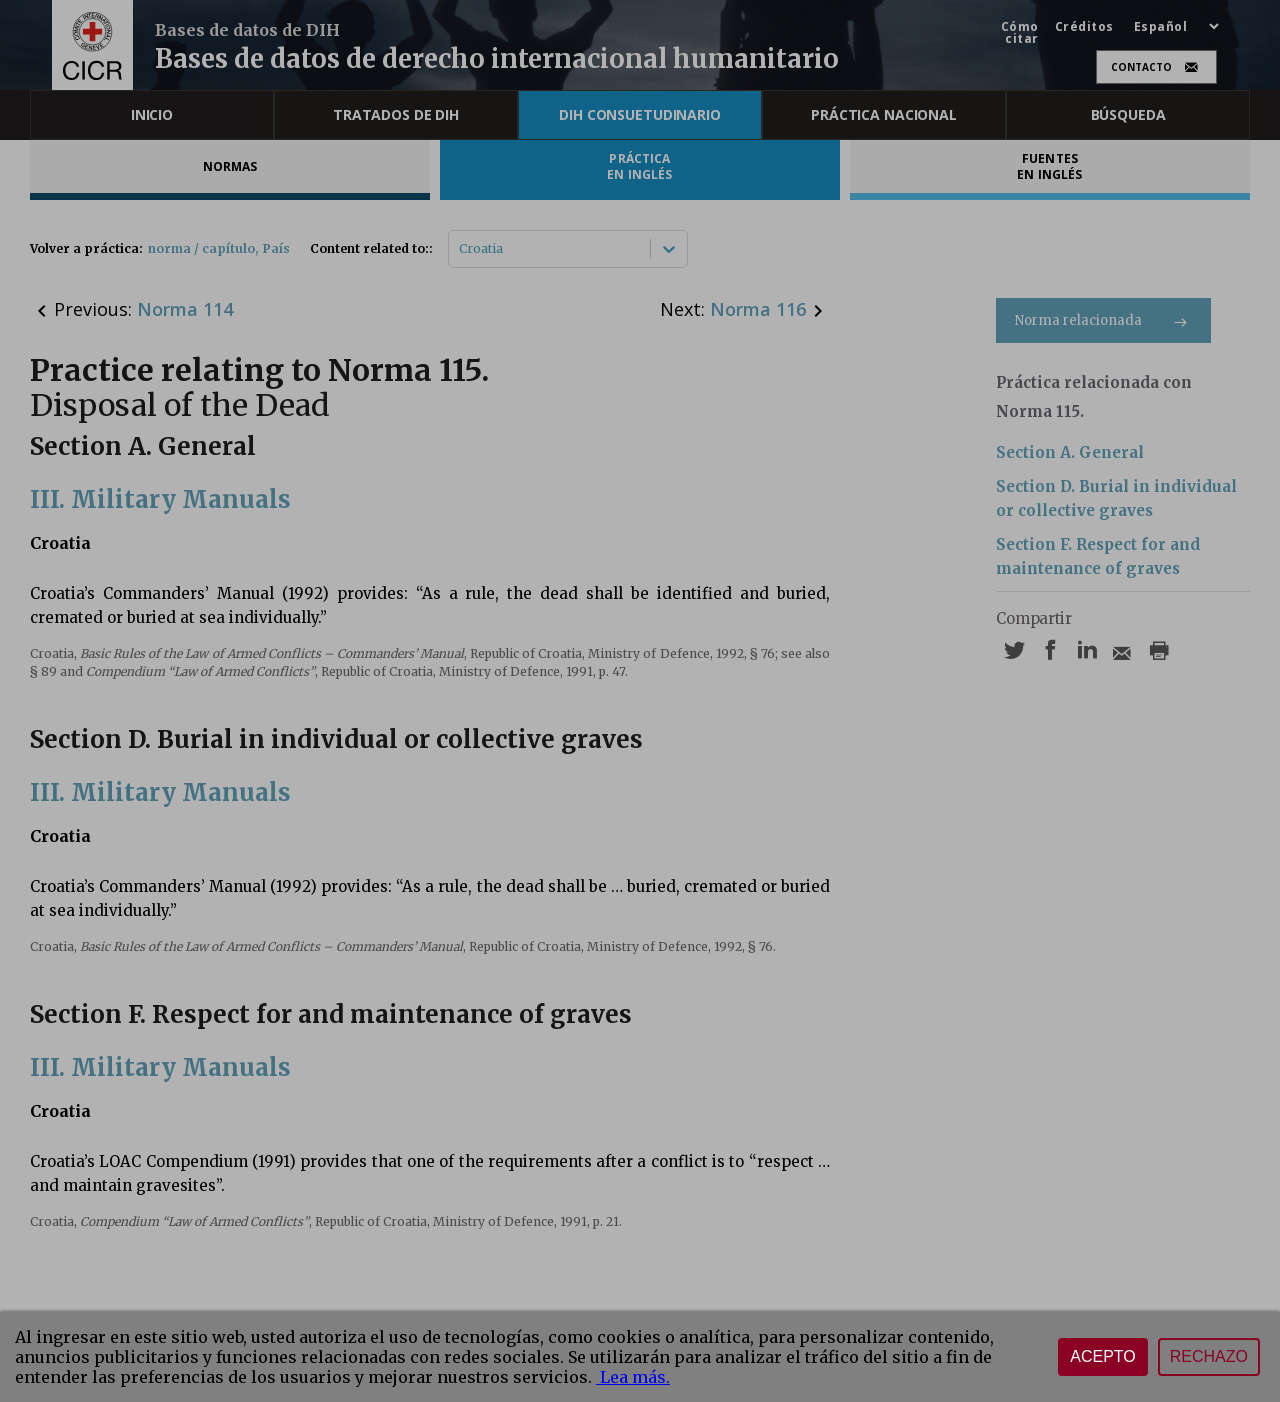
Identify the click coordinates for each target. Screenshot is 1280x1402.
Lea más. (633, 1377)
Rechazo (1209, 1356)
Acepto (1103, 1356)
